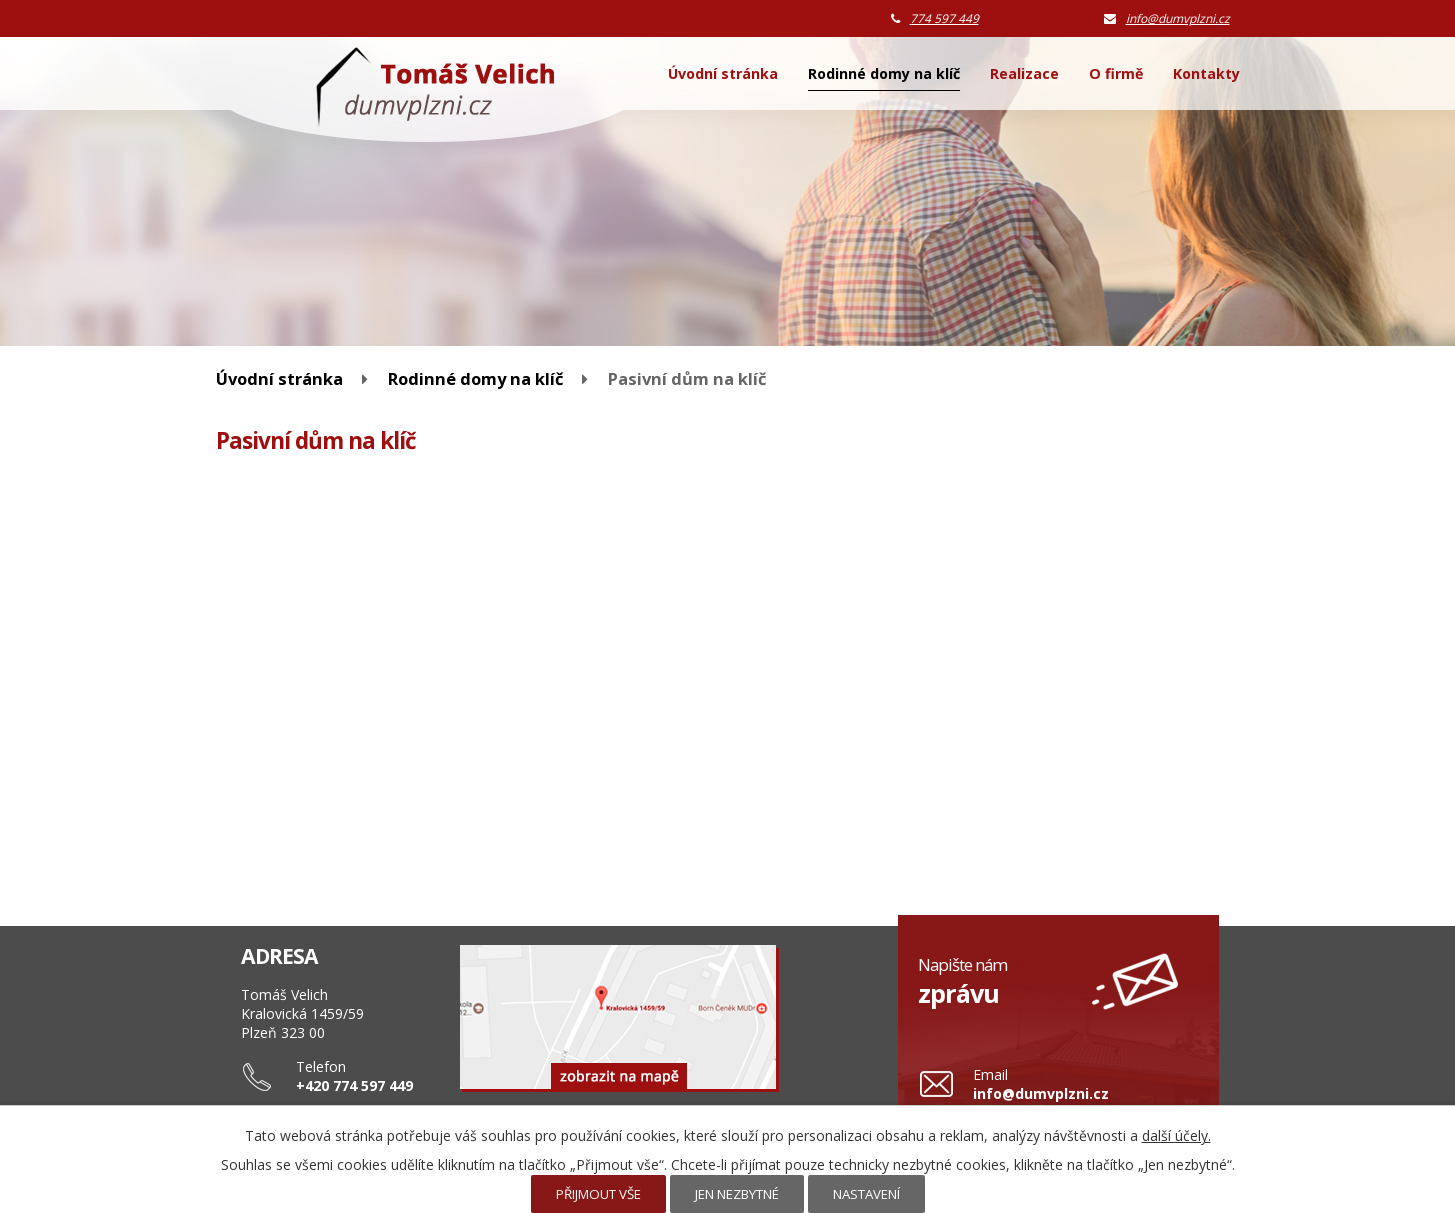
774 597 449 (944, 18)
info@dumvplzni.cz (1178, 18)
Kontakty (1206, 73)
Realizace (1024, 73)
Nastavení (866, 1194)
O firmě (1116, 73)
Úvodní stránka (723, 73)
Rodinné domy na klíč (884, 73)
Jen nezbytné (737, 1194)
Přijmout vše (598, 1194)
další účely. (1176, 1135)
